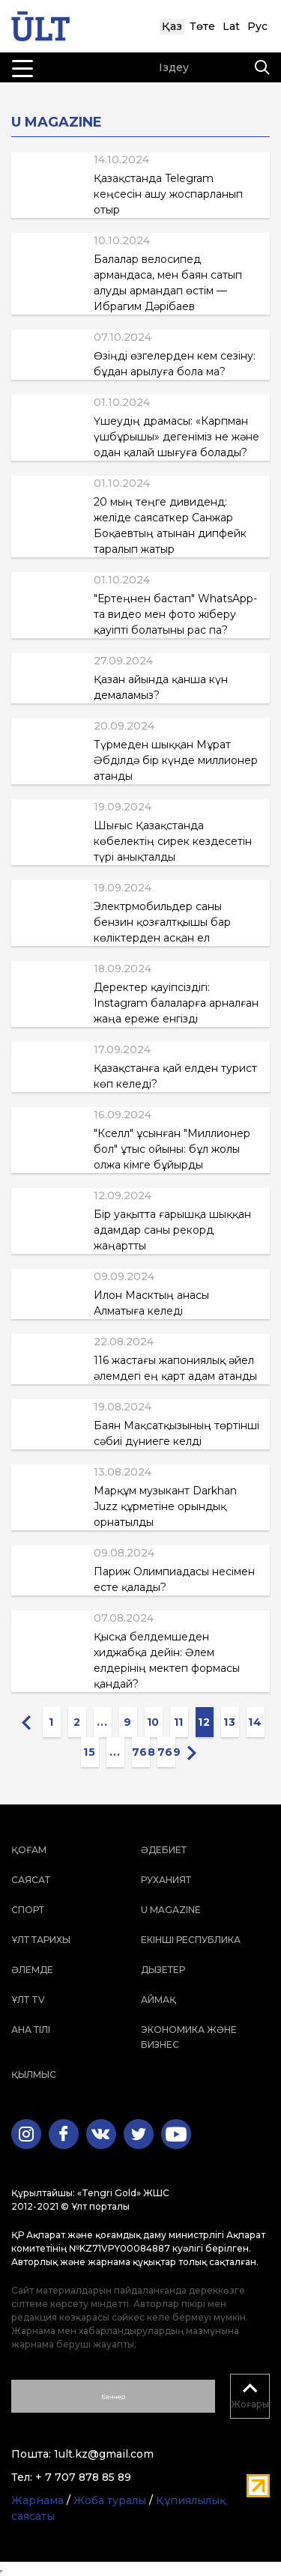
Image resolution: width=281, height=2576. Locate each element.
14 (255, 1722)
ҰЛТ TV (28, 1999)
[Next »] (192, 1752)
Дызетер (163, 1969)
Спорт (27, 1909)
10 (153, 1722)
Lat (231, 26)
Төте (202, 26)
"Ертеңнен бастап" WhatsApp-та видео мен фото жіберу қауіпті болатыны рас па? (175, 614)
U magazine (171, 1909)
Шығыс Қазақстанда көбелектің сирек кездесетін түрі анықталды (173, 841)
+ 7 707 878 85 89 (83, 2477)
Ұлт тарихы (40, 1939)
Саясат (30, 1879)
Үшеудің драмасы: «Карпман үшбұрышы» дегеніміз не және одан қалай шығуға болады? (176, 436)
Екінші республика (191, 1939)
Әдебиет (164, 1849)
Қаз (172, 26)
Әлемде (32, 1969)
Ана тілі (30, 2029)
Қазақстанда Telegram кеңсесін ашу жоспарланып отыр (168, 194)
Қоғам (28, 1849)
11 (179, 1722)
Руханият (166, 1879)
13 (229, 1722)
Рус (257, 26)
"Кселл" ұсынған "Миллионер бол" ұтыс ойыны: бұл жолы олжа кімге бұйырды (172, 1149)
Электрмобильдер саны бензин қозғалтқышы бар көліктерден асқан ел (162, 922)
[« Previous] (26, 1722)
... (102, 1722)
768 (141, 1752)
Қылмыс (33, 2074)
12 (204, 1722)
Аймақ (158, 1999)
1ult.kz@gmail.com (104, 2454)
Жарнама (37, 2500)
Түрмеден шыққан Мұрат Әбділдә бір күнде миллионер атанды (176, 760)
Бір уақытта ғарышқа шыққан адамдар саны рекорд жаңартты (172, 1229)
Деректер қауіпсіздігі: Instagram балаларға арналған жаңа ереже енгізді (176, 1003)
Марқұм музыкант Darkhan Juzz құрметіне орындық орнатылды (165, 1506)
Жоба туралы (109, 2500)
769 (166, 1752)
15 (89, 1752)
